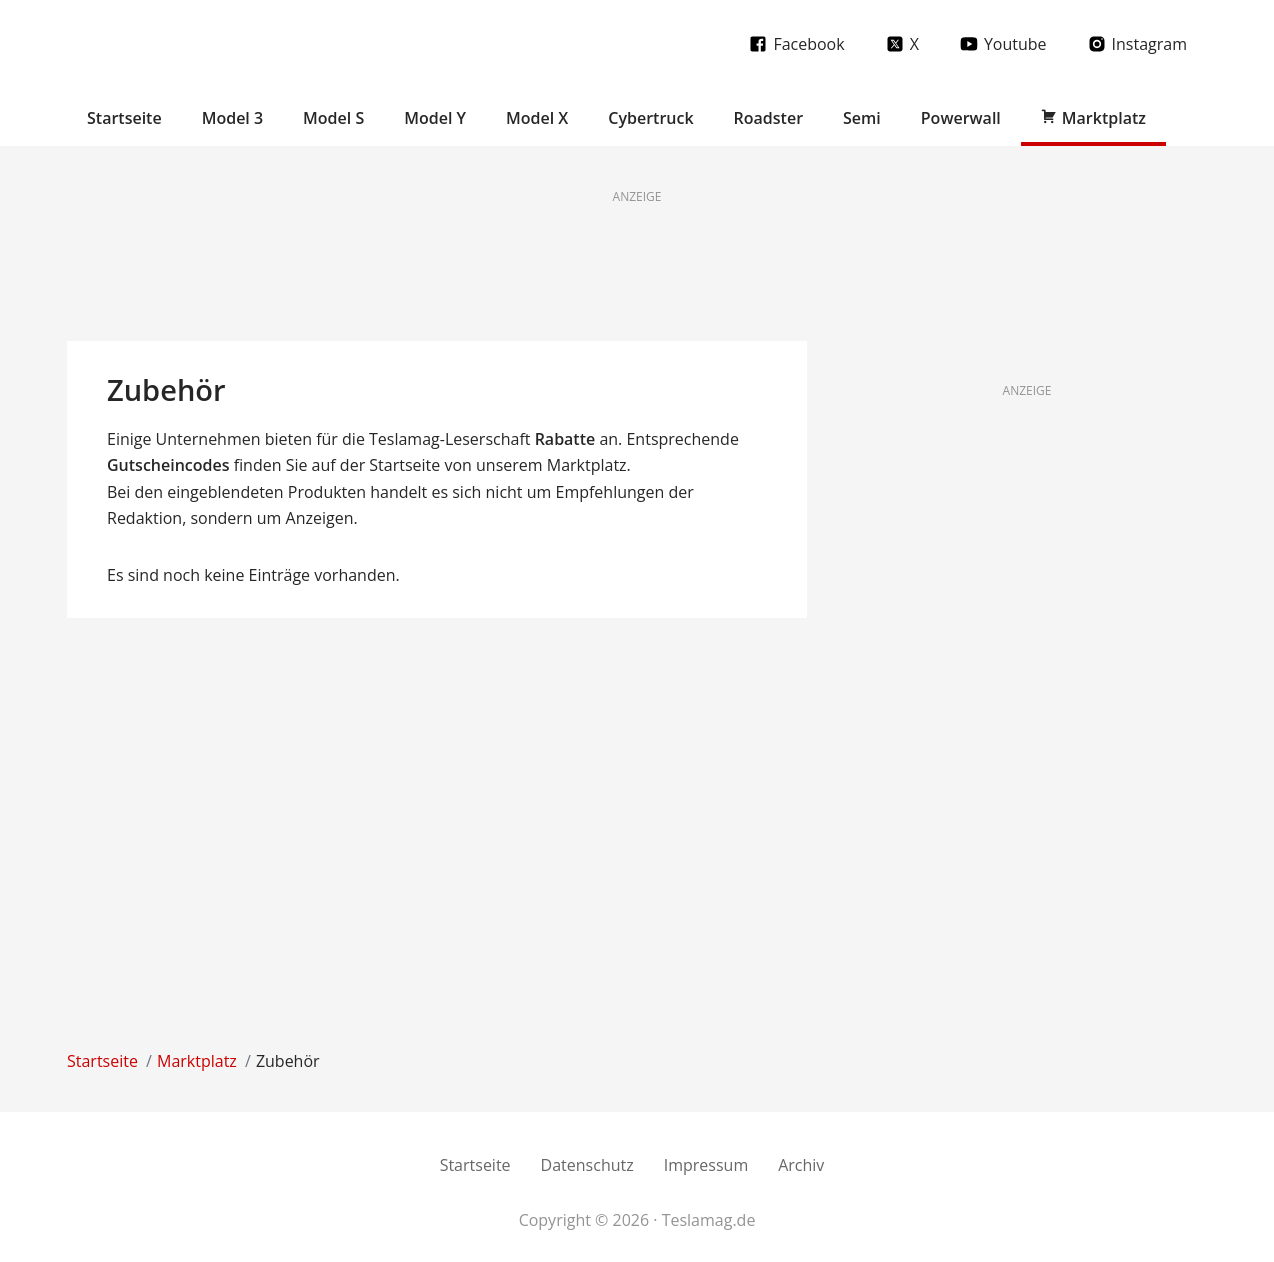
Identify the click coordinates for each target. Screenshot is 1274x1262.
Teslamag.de (184, 42)
